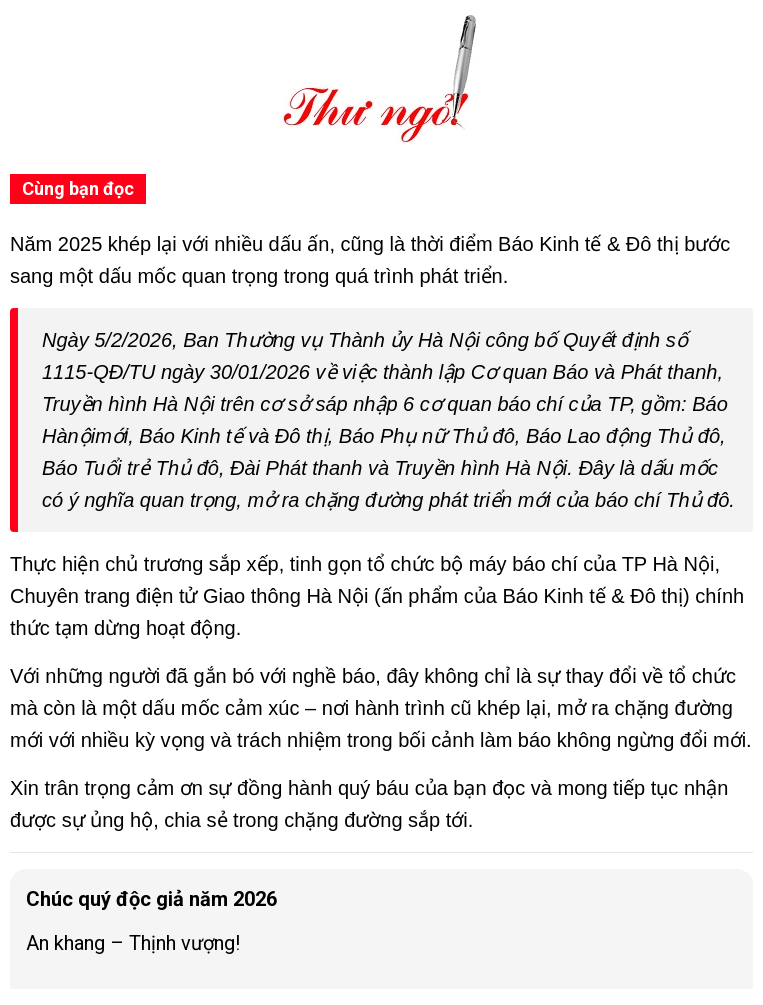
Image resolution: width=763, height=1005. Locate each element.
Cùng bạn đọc (78, 188)
